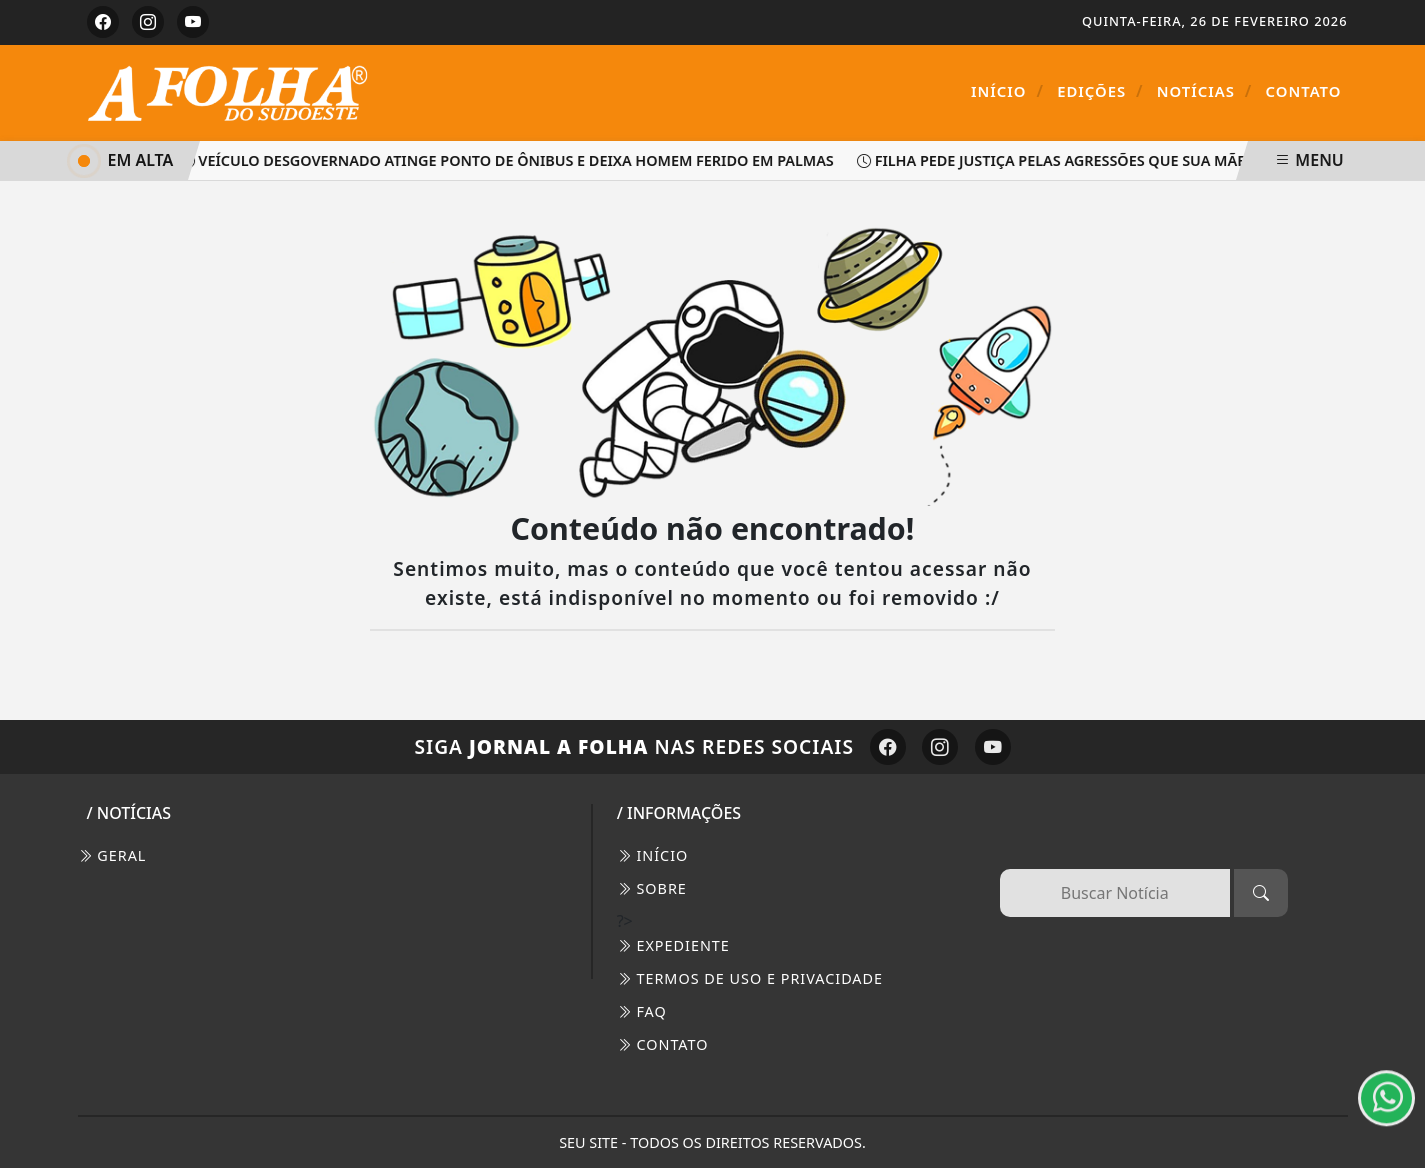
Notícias (1205, 91)
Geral (112, 855)
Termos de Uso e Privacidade (750, 978)
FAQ (642, 1011)
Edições (1100, 91)
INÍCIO (653, 855)
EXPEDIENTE (673, 945)
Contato (1304, 91)
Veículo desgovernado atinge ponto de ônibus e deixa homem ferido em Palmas (510, 160)
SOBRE (652, 888)
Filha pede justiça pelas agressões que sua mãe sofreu (1084, 160)
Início (1007, 91)
